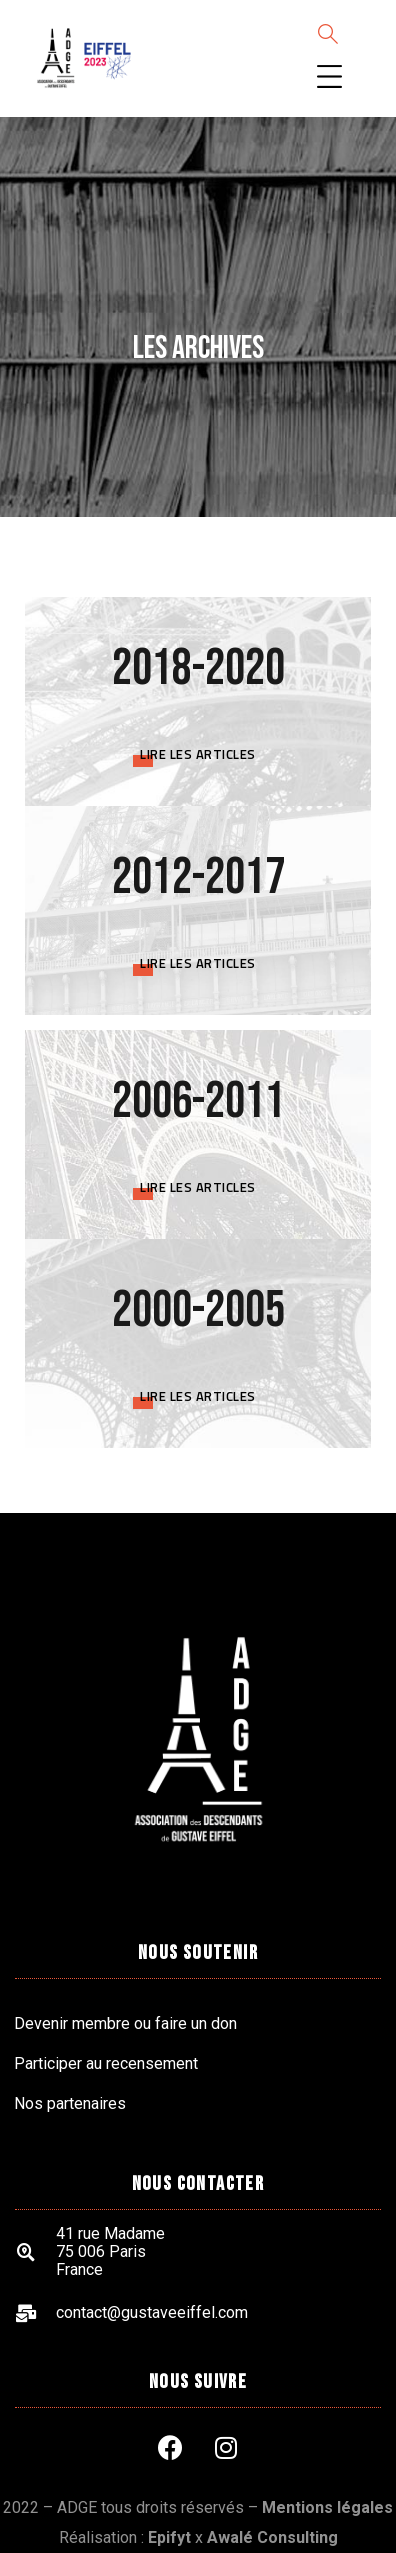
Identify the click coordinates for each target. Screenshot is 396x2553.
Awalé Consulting (272, 2537)
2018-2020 (198, 669)
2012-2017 (198, 878)
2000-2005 (198, 1311)
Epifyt (169, 2537)
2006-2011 (198, 1102)
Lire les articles (198, 754)
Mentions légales (327, 2507)
